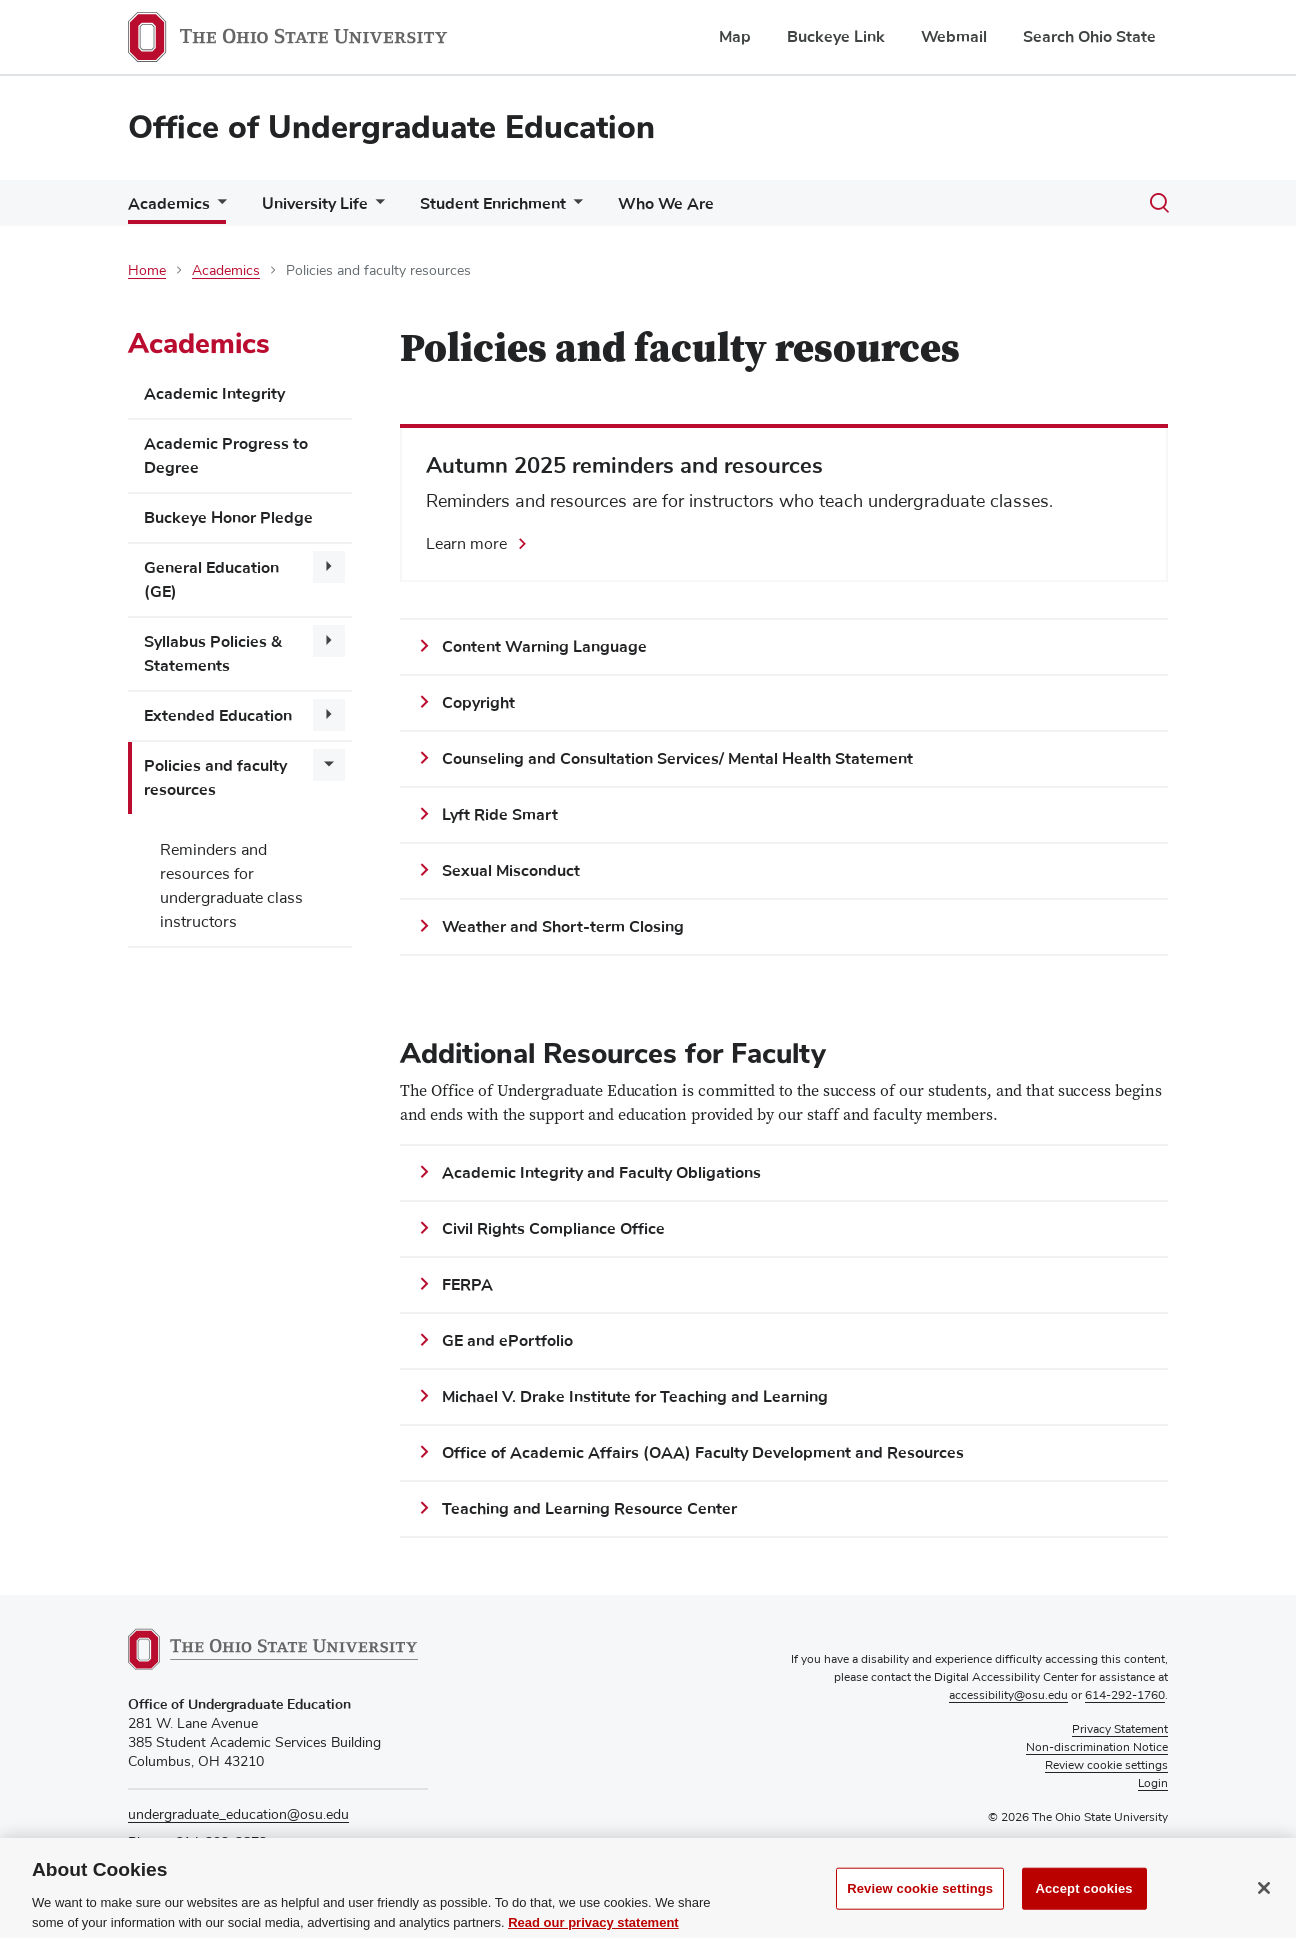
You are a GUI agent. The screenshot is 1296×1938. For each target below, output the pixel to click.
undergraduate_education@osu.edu (238, 1815)
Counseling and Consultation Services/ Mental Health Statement (677, 759)
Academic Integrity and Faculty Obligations (601, 1173)
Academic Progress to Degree (226, 456)
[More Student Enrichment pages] (574, 208)
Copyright (478, 703)
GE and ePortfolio (507, 1341)
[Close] (1264, 1908)
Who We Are (666, 204)
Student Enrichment (493, 204)
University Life (315, 204)
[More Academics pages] (218, 208)
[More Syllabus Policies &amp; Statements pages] (329, 641)
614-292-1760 (1125, 1696)
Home (147, 271)
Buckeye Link (836, 37)
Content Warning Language (544, 647)
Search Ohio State (1089, 37)
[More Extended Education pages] (329, 715)
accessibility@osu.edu (1008, 1696)
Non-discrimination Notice (1097, 1748)
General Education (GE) (211, 580)
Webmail (954, 37)
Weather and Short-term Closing (563, 927)
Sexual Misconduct (511, 871)
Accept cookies (1083, 1908)
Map (735, 37)
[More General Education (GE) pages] (329, 567)
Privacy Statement (1120, 1730)
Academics (169, 204)
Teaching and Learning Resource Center (589, 1509)
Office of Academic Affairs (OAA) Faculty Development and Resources (703, 1453)
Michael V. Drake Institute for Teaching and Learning (635, 1397)
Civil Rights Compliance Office (553, 1229)
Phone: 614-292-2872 (197, 1843)
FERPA (469, 1285)
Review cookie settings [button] (1106, 1766)
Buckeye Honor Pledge (228, 518)
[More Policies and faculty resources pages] (329, 765)
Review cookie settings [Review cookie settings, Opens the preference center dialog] (920, 1908)
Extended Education (218, 716)
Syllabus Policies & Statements (213, 654)
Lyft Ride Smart (500, 815)
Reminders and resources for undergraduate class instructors (231, 886)
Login (1153, 1784)
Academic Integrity (214, 394)
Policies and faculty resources (215, 778)
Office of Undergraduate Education (391, 127)
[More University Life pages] (376, 208)
